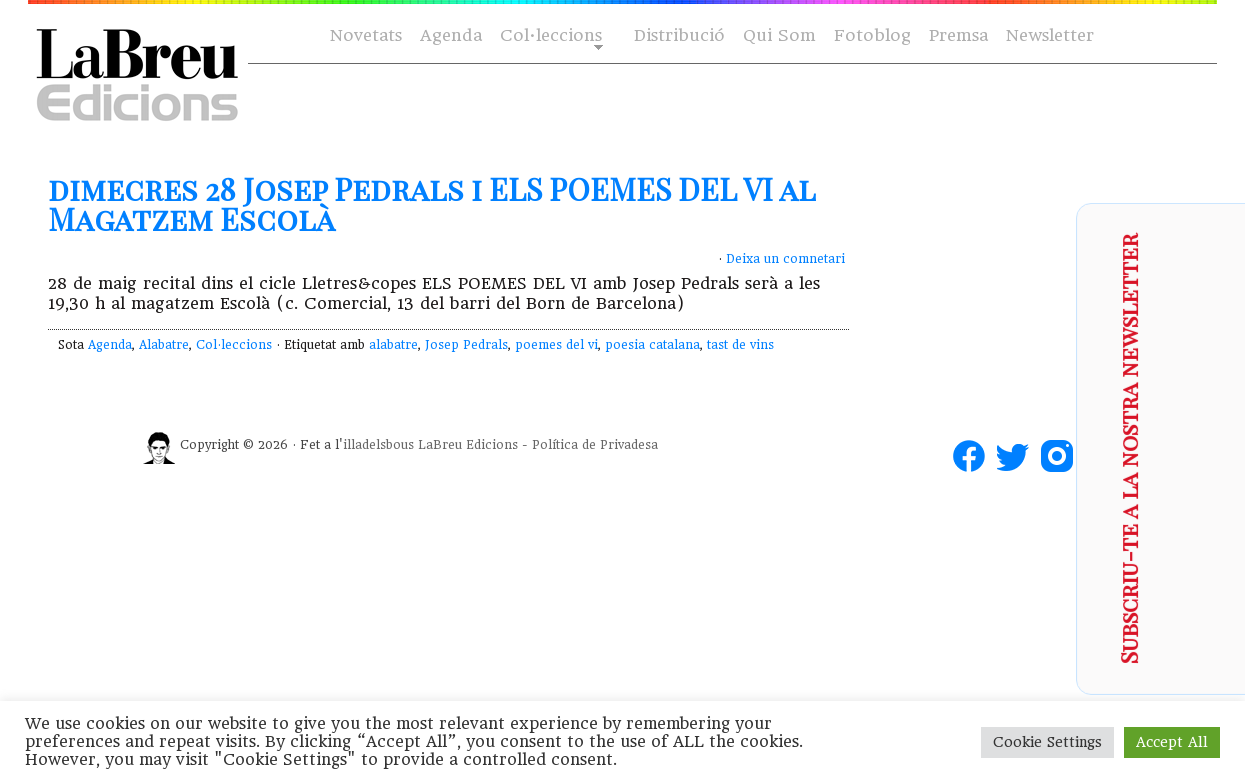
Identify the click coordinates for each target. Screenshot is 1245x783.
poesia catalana (652, 345)
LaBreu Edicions (468, 445)
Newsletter (1050, 35)
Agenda (451, 35)
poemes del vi (556, 345)
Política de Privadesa (595, 445)
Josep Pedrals (466, 345)
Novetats (366, 35)
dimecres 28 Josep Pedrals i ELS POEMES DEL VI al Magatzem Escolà (431, 204)
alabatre (393, 345)
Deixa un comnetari (785, 259)
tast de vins (740, 345)
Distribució (679, 35)
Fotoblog (872, 35)
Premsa (958, 35)
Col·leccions (549, 36)
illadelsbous (378, 445)
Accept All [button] (1172, 742)
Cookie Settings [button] (1047, 742)
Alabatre (164, 345)
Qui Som (779, 35)
